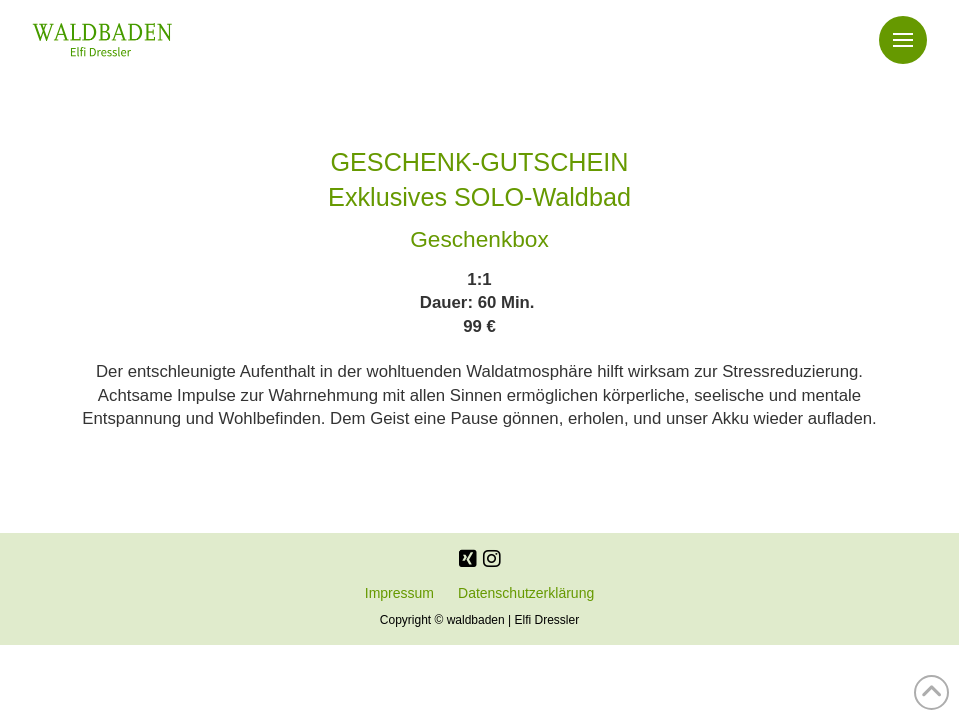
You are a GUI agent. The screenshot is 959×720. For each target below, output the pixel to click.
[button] (903, 40)
